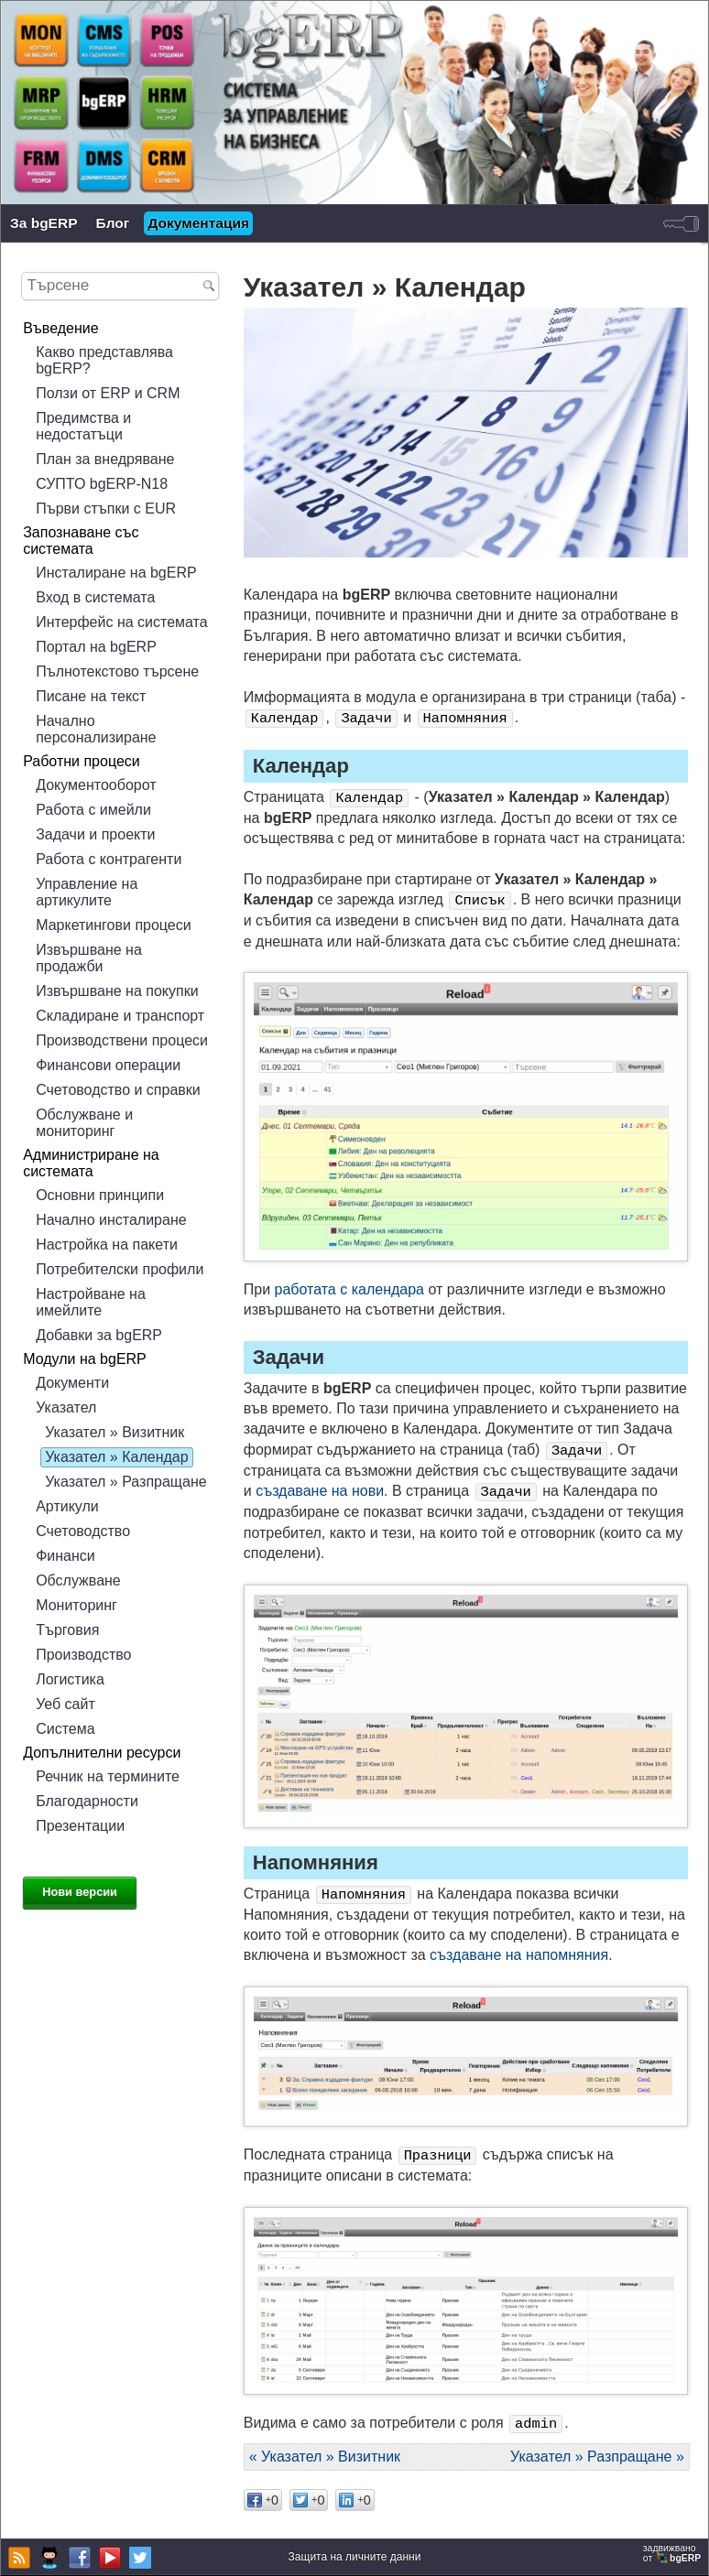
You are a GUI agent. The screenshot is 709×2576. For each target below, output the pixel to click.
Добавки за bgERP (99, 1335)
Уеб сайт (65, 1704)
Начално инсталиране (111, 1220)
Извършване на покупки (117, 991)
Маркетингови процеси (113, 925)
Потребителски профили (119, 1269)
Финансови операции (108, 1065)
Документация (198, 223)
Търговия (67, 1630)
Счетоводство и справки (118, 1090)
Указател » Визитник (114, 1432)
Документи (72, 1383)
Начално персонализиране (96, 729)
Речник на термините (108, 1776)
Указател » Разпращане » (597, 2456)
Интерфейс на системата (121, 622)
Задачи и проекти (95, 834)
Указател (66, 1407)
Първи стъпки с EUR (106, 508)
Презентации (80, 1826)
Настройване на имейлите (91, 1302)
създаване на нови (320, 1491)
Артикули (67, 1506)
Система (65, 1729)
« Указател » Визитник (324, 2456)
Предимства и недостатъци (83, 426)
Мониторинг (76, 1605)
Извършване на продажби (89, 958)
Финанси (65, 1556)
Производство (83, 1654)
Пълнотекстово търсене (117, 671)
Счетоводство (83, 1531)
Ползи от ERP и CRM (108, 393)
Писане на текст (91, 696)
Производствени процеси (122, 1040)
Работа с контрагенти (108, 859)
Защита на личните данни (355, 2556)
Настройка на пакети (107, 1244)
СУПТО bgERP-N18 (102, 484)
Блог (113, 223)
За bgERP (44, 223)
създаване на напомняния (519, 1955)
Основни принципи (100, 1195)
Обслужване (78, 1580)
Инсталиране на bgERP (116, 572)
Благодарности (87, 1801)
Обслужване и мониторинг (84, 1123)
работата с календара (350, 1289)
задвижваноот (673, 2553)
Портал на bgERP (96, 647)
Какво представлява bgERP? (104, 360)
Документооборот (96, 785)
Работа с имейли (93, 809)
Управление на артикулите (86, 892)
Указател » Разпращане (126, 1481)
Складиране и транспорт (120, 1015)
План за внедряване (105, 459)
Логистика (70, 1679)
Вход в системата (95, 597)
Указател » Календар (116, 1457)
